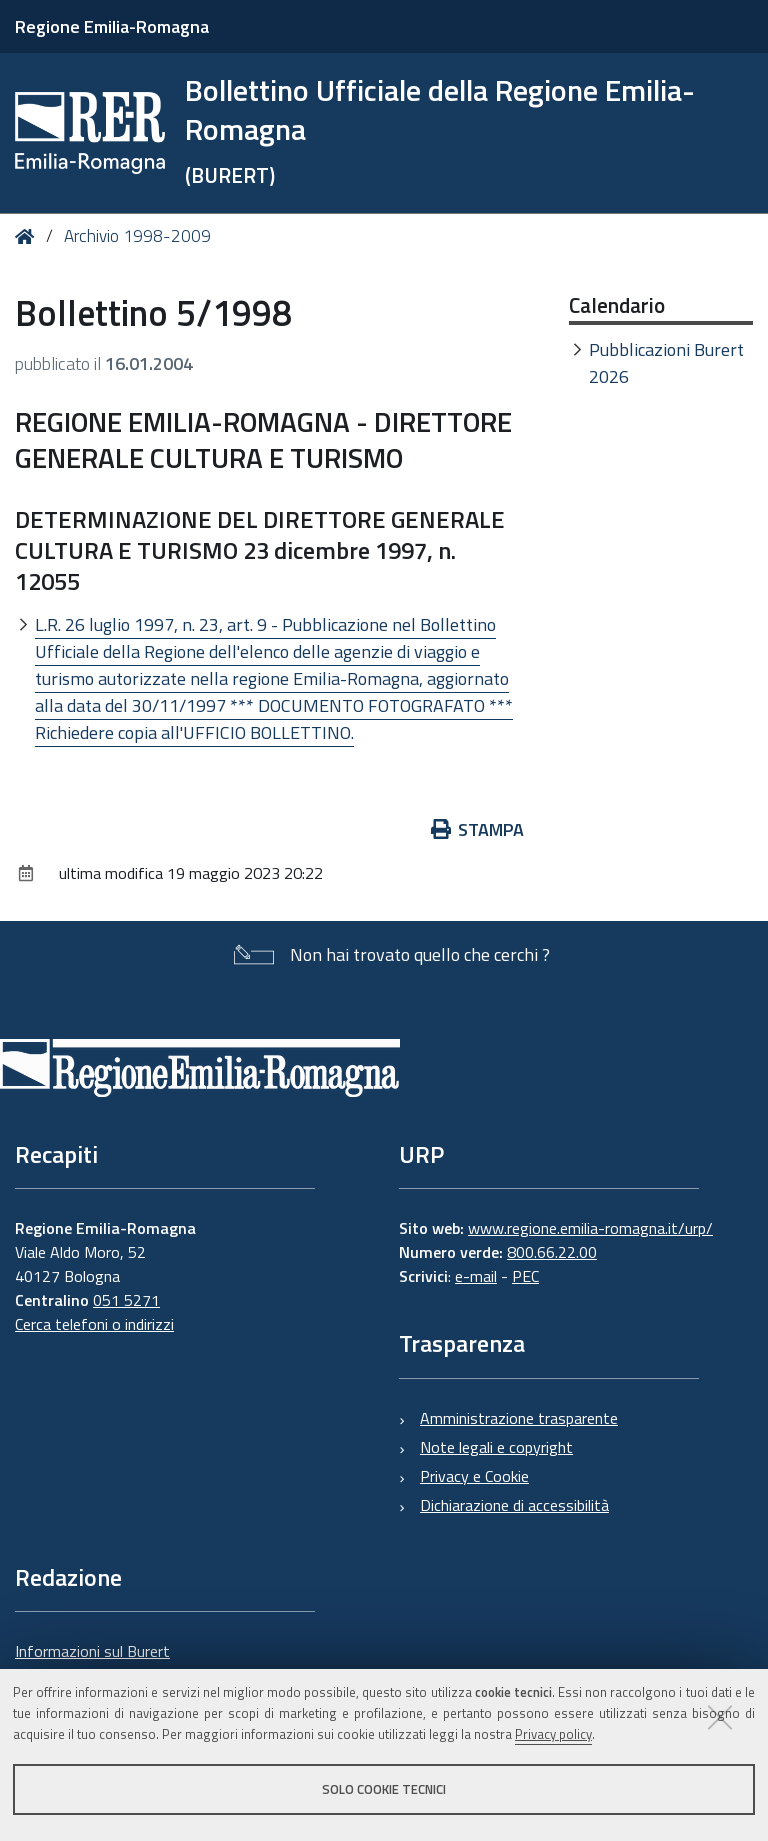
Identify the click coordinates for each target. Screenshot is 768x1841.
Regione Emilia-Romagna (112, 26)
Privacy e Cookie (474, 1476)
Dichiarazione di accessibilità (514, 1505)
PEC (525, 1276)
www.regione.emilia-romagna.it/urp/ (590, 1228)
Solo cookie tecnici (384, 1789)
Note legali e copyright (496, 1447)
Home (28, 236)
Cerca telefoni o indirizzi (94, 1324)
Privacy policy (553, 1734)
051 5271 (126, 1300)
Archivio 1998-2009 (137, 236)
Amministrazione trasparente (519, 1418)
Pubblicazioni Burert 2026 (666, 363)
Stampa (478, 829)
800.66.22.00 (552, 1252)
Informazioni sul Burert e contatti (92, 1663)
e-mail (476, 1276)
